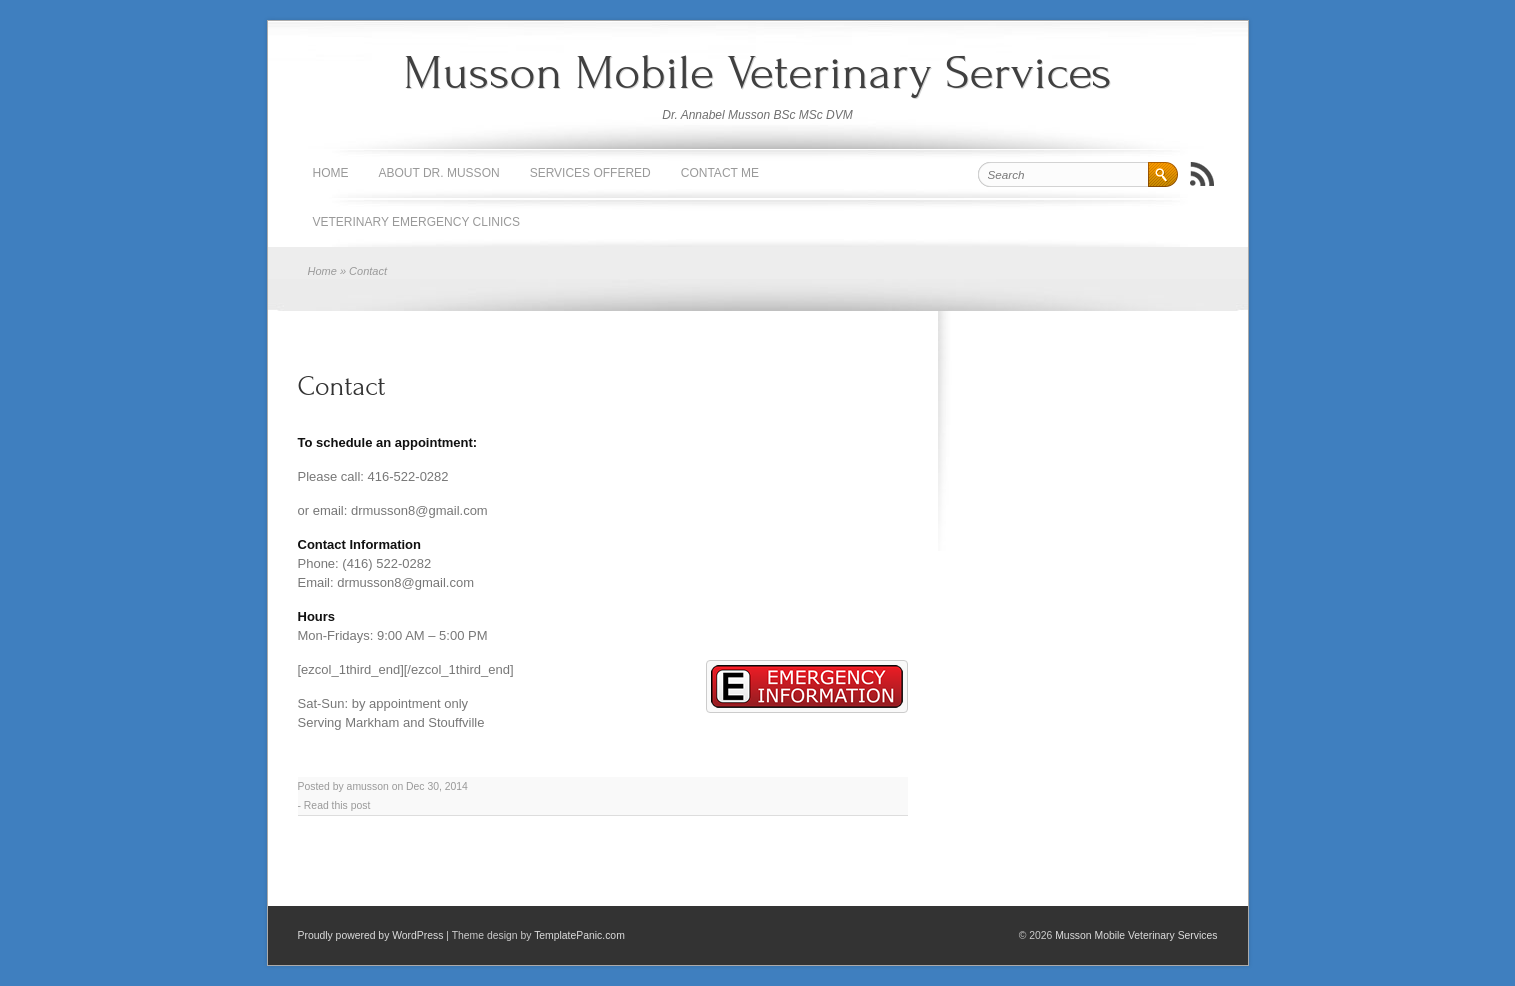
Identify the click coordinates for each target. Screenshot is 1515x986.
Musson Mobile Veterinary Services (757, 72)
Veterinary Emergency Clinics (416, 222)
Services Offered (590, 173)
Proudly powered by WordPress (371, 935)
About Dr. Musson (439, 173)
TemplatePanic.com (579, 935)
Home (331, 173)
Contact (342, 386)
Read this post (337, 805)
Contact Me (720, 173)
